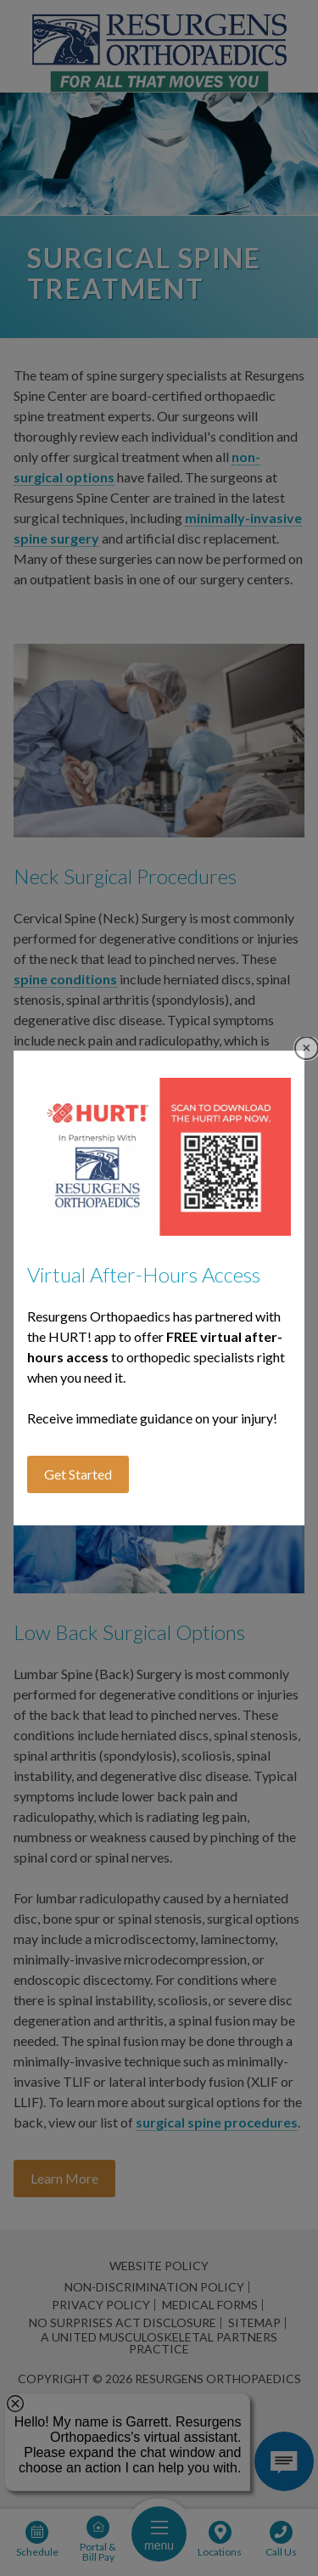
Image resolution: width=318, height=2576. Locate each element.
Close (306, 1048)
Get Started (78, 1474)
